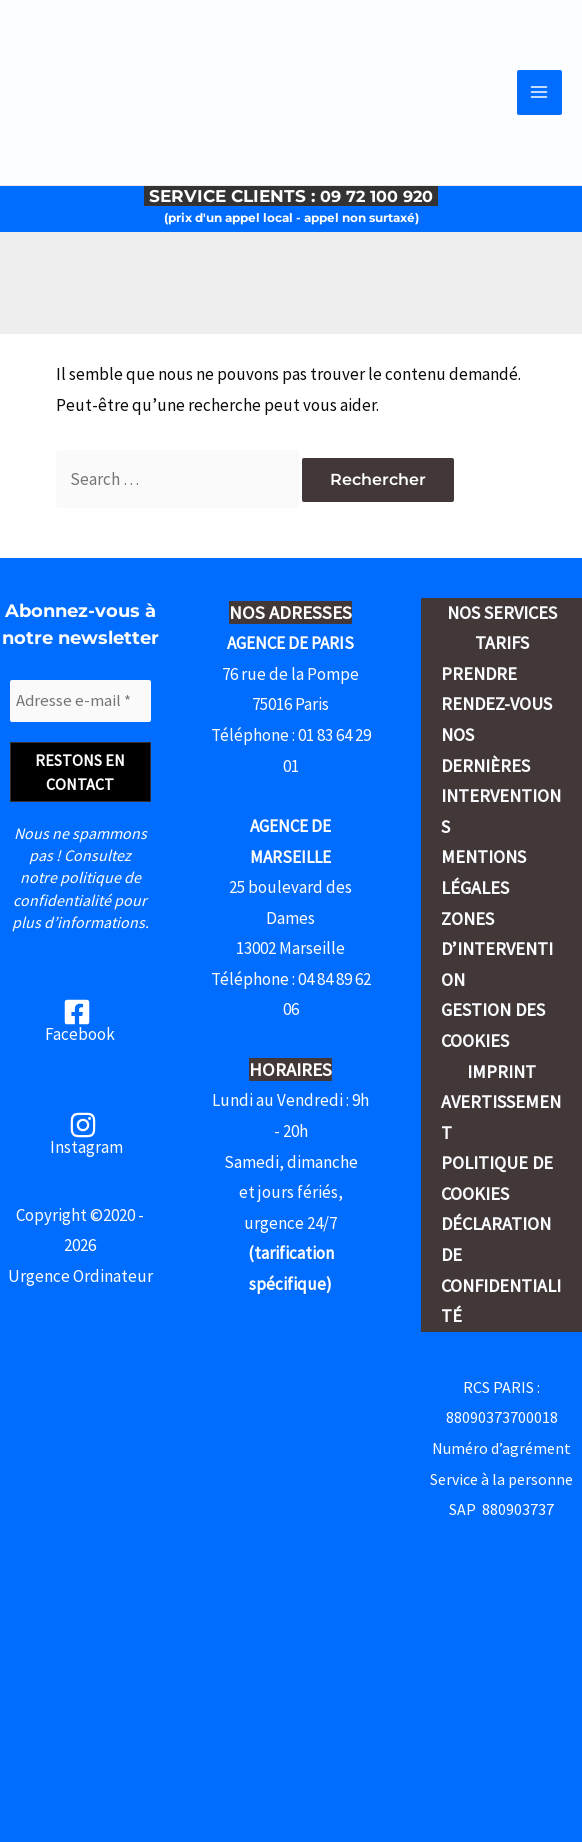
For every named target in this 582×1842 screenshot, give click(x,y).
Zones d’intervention (497, 949)
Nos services (502, 612)
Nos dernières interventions (501, 780)
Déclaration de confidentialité (501, 1269)
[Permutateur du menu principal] (540, 105)
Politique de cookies (497, 1178)
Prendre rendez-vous (496, 689)
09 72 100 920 (379, 220)
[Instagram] (83, 1133)
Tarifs (502, 642)
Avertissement (501, 1117)
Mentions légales (483, 872)
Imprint (501, 1071)
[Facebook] (77, 1020)
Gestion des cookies (493, 1025)
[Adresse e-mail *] (80, 701)
